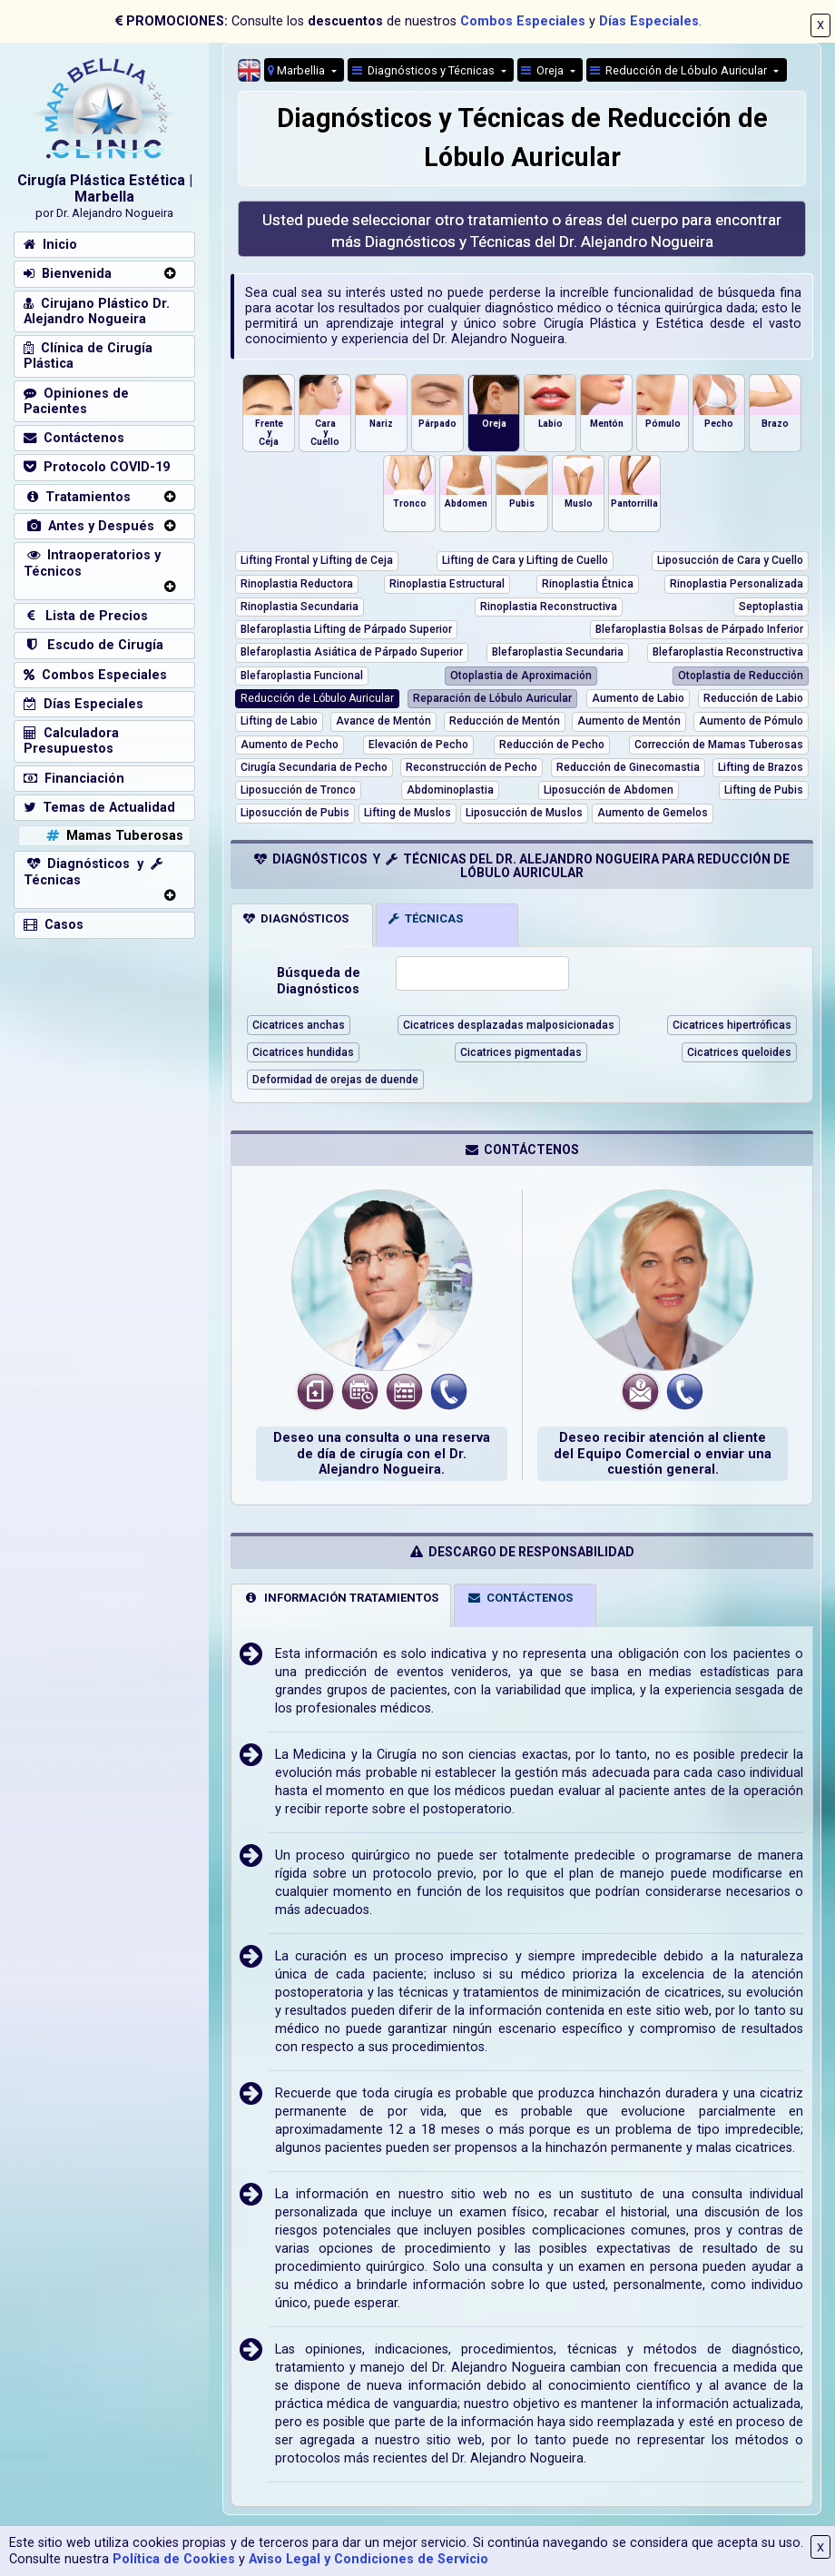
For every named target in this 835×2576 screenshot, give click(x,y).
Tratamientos (77, 497)
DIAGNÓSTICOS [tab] (296, 918)
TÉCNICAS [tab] (425, 918)
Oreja (543, 70)
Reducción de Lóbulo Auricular (680, 70)
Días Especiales (649, 21)
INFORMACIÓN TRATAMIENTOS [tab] (340, 1597)
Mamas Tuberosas (113, 836)
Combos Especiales (522, 21)
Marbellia (298, 70)
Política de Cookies (174, 2559)
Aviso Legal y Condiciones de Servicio (368, 2559)
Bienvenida (68, 273)
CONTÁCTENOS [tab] (520, 1597)
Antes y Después (89, 526)
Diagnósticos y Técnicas (424, 70)
